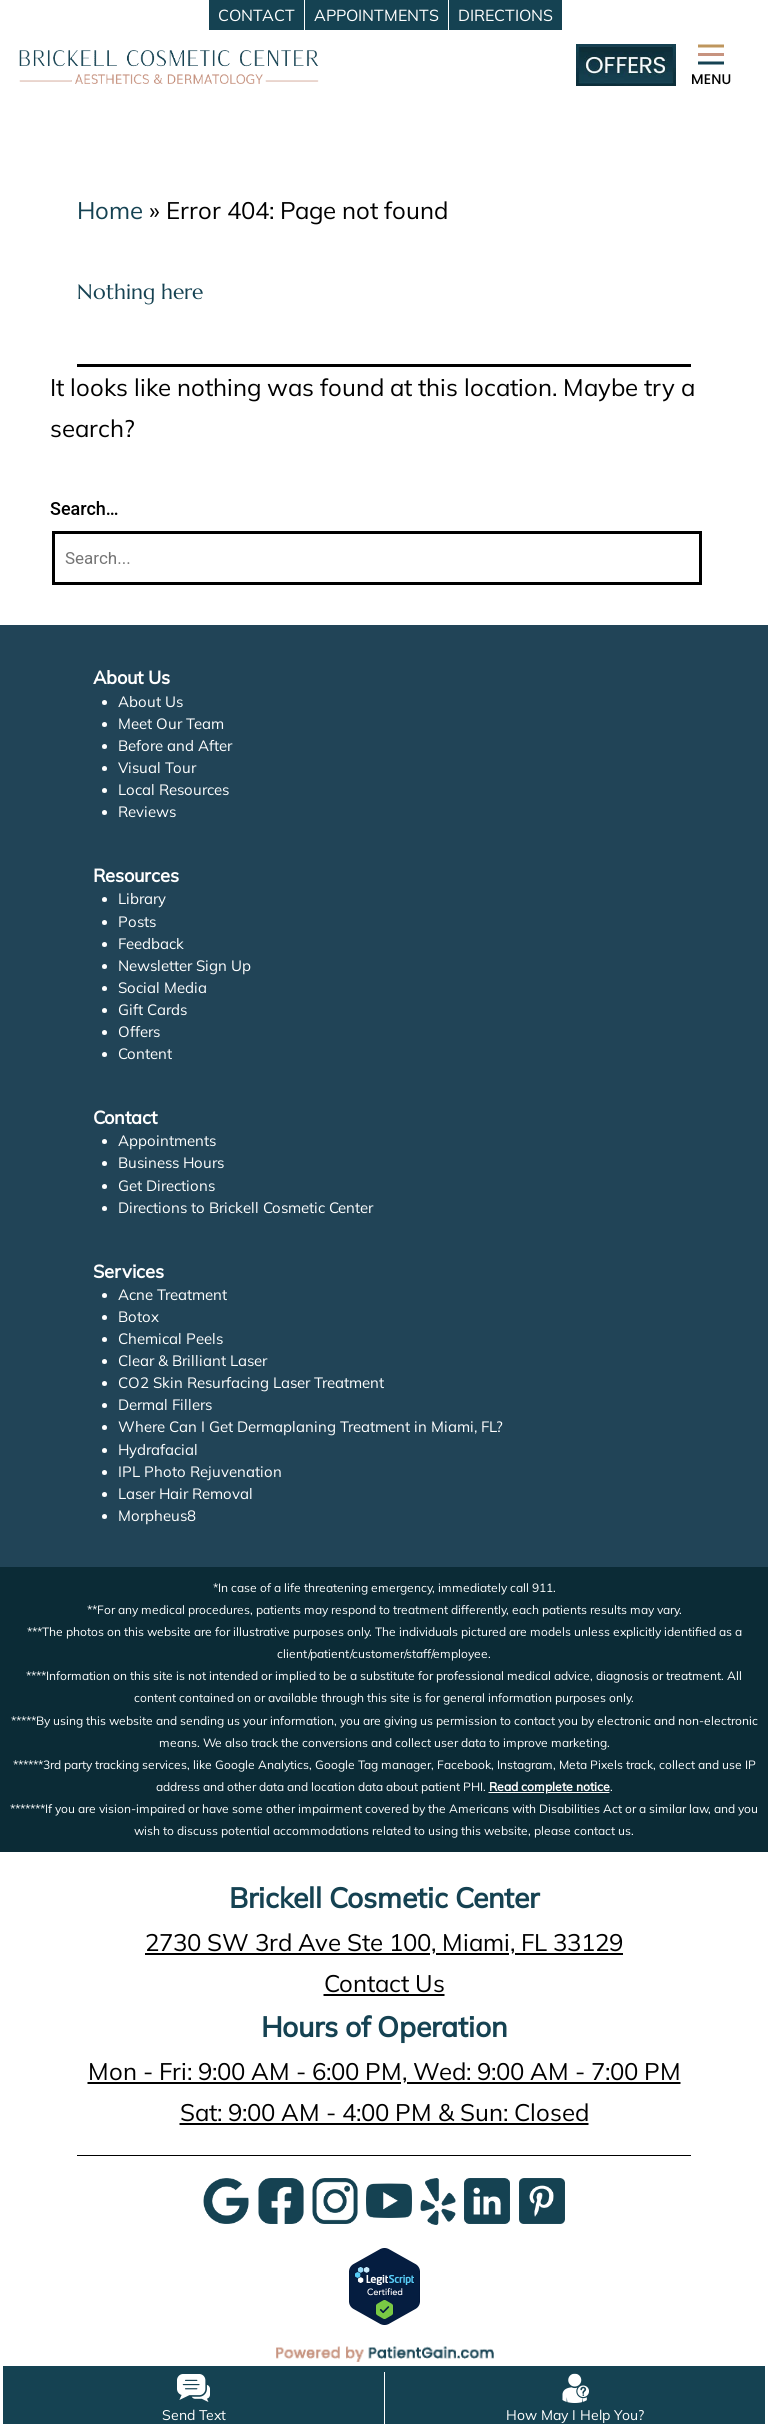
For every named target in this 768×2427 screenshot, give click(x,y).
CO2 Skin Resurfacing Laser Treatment (252, 1382)
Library (142, 898)
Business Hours (171, 1162)
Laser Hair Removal (186, 1493)
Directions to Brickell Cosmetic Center (246, 1207)
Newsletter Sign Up (185, 965)
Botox (138, 1316)
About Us (150, 701)
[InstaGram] (335, 2198)
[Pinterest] (542, 2198)
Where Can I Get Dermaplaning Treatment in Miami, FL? (310, 1426)
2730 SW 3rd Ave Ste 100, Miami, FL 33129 (384, 1942)
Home (110, 210)
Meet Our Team (171, 723)
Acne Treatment (173, 1294)
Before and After (175, 745)
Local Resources (174, 789)
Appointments (167, 1140)
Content (145, 1053)
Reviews (147, 811)
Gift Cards (152, 1009)
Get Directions (167, 1185)
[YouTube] (389, 2198)
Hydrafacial (158, 1449)
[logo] (169, 64)
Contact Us (384, 1983)
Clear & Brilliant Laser (192, 1360)
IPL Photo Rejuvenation (198, 1471)
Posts (137, 921)
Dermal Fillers (165, 1404)
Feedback (151, 943)
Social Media (162, 987)
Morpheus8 (157, 1515)
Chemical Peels (170, 1338)
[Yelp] (438, 2198)
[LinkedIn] (487, 2198)
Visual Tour (156, 767)
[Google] (226, 2198)
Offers (139, 1031)
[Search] (377, 558)
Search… (84, 508)
